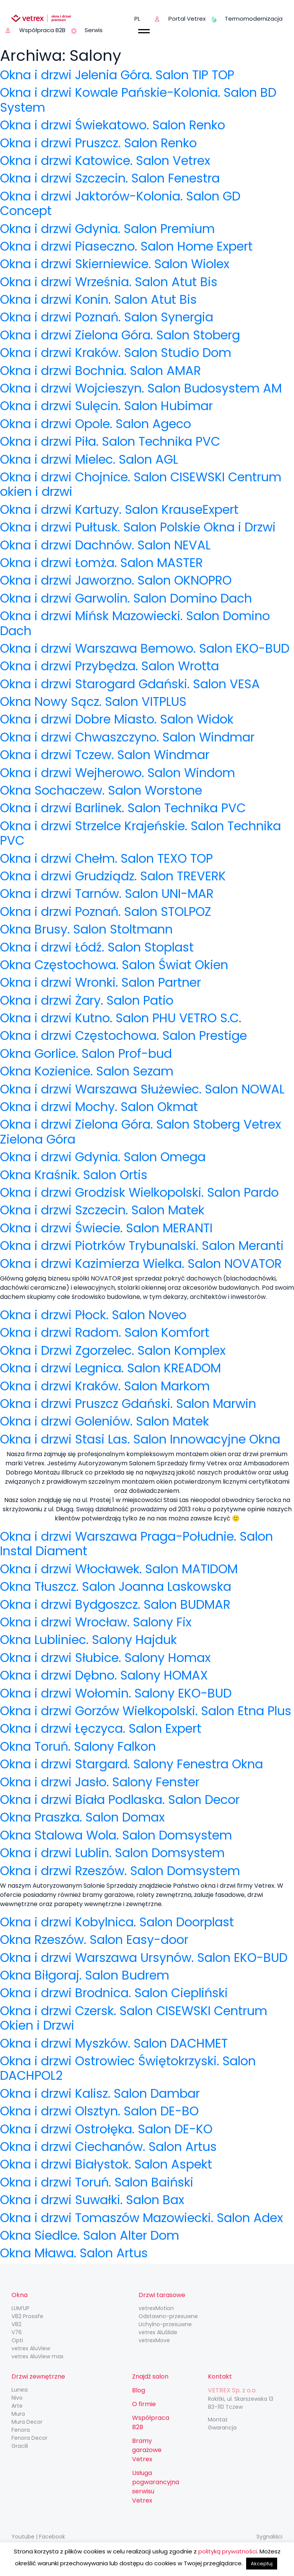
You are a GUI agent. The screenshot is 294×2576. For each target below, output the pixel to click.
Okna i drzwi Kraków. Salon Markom (105, 1386)
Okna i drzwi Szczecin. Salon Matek (102, 1210)
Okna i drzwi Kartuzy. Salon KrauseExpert (119, 509)
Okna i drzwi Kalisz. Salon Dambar (100, 2093)
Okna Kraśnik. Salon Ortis (73, 1174)
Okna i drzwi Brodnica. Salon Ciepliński (114, 1992)
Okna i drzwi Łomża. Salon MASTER (101, 562)
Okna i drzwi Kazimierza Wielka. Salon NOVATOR (141, 1263)
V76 (16, 2332)
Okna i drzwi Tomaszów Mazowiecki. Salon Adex (141, 2217)
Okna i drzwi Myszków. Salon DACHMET (114, 2043)
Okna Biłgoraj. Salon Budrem (84, 1975)
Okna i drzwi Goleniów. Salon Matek (104, 1421)
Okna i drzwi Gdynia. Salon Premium (107, 228)
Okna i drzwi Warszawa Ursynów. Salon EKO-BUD (143, 1957)
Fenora (20, 2430)
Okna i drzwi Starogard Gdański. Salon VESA (130, 683)
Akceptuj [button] (262, 2563)
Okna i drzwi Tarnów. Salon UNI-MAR (107, 893)
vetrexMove (154, 2340)
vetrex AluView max (37, 2356)
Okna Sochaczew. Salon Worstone (101, 790)
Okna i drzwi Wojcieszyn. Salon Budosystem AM (141, 388)
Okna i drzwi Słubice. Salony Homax (105, 1657)
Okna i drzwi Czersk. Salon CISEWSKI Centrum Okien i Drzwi (133, 2018)
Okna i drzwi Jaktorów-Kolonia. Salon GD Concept (120, 203)
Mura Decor (26, 2422)
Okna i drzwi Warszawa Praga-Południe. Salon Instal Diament (136, 1543)
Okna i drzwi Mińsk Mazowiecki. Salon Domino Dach (135, 623)
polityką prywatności (227, 2551)
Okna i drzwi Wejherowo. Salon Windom (117, 772)
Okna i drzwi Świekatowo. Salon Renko (112, 125)
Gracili (19, 2446)
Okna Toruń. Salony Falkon (78, 1746)
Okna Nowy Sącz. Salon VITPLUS (93, 701)
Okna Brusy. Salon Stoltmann (86, 929)
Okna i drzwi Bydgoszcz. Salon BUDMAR (115, 1604)
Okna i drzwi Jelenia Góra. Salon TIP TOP (117, 74)
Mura (18, 2414)
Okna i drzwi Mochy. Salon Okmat (99, 1106)
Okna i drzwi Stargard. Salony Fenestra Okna (131, 1764)
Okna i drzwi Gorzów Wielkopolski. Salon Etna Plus (145, 1710)
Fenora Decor (29, 2438)
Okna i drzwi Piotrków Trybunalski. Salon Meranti (142, 1245)
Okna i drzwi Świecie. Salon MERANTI (106, 1228)
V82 (16, 2324)
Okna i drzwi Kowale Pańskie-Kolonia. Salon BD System (138, 100)
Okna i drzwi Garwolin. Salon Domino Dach (126, 598)
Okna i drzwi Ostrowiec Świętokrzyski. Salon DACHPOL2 (128, 2068)
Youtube (22, 2536)
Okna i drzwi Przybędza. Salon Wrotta (109, 666)
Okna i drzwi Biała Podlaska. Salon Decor (120, 1799)
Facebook (52, 2536)
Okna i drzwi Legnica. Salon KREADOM (110, 1368)
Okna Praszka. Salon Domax (82, 1817)
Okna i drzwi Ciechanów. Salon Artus (108, 2146)
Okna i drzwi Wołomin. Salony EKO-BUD (116, 1693)
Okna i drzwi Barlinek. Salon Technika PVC (123, 807)
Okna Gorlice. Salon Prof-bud (86, 1053)
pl (137, 19)
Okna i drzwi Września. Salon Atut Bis (108, 281)
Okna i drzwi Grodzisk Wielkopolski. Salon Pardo (139, 1192)
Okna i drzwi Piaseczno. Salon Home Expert (126, 246)
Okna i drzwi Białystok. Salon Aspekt (106, 2164)
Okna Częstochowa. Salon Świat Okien (114, 964)
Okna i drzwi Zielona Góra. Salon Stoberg (120, 335)
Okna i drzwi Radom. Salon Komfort (104, 1332)
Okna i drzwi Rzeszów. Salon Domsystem (120, 1870)
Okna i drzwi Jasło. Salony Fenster (99, 1782)
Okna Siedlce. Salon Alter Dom (89, 2235)
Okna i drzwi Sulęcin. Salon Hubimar (106, 405)
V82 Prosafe (27, 2316)
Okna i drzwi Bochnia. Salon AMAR (100, 370)
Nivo (17, 2398)
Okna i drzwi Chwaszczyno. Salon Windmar (127, 737)
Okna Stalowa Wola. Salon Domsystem (116, 1835)
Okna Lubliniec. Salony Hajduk (88, 1639)
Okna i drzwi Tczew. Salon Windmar (104, 754)
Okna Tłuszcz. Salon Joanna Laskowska (115, 1586)
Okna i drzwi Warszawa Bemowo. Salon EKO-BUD (144, 648)
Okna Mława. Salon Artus (74, 2253)
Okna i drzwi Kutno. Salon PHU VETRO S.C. (120, 1017)
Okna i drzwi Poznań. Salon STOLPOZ (105, 911)
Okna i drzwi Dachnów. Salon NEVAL (105, 545)
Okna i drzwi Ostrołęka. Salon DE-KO (106, 2129)
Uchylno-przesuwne (165, 2324)
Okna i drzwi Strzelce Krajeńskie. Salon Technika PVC (140, 833)
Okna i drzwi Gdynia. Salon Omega (103, 1156)
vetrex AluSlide (158, 2332)
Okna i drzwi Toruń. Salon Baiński (96, 2182)
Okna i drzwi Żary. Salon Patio (86, 1000)
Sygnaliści (269, 2536)
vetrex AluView (30, 2348)
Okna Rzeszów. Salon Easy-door (94, 1939)
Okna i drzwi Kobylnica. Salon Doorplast (117, 1922)
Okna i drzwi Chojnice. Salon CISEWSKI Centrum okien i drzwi (140, 484)
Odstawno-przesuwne (168, 2316)
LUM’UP (20, 2308)
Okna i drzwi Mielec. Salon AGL (89, 459)
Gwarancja (222, 2427)
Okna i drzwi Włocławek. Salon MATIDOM (119, 1568)
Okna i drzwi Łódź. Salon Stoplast (97, 947)
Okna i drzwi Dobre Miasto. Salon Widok (117, 719)
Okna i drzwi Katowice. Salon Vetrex (105, 160)
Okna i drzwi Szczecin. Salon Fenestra (110, 178)
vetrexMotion (156, 2308)
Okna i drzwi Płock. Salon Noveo (93, 1314)
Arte (17, 2406)
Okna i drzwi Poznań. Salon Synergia (106, 317)
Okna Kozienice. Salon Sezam (86, 1071)
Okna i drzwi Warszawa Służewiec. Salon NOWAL (142, 1089)
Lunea (19, 2390)
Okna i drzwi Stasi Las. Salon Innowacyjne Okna (140, 1439)
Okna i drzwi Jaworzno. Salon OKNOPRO (116, 580)
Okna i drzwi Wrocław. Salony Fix (95, 1622)
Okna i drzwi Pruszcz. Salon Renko (98, 143)
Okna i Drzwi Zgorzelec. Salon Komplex (112, 1350)
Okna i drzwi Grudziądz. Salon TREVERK (113, 876)
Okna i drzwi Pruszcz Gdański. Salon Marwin (128, 1403)
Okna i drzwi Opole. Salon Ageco (95, 423)
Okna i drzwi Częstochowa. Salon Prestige (123, 1035)
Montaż (217, 2419)
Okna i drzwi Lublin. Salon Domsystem (112, 1852)
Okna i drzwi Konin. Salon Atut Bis (98, 299)
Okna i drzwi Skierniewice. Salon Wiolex (114, 263)
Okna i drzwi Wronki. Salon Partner (100, 982)
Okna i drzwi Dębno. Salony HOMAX (104, 1675)
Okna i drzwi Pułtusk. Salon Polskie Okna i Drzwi (138, 527)
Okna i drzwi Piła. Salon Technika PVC (110, 441)
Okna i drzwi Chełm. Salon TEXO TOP (106, 858)
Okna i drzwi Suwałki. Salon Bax (92, 2199)
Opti (17, 2340)
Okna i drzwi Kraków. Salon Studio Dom (115, 352)
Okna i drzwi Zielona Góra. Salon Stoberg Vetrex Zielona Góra (140, 1131)
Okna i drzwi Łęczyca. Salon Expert (100, 1728)
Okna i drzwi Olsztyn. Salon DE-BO (99, 2111)
